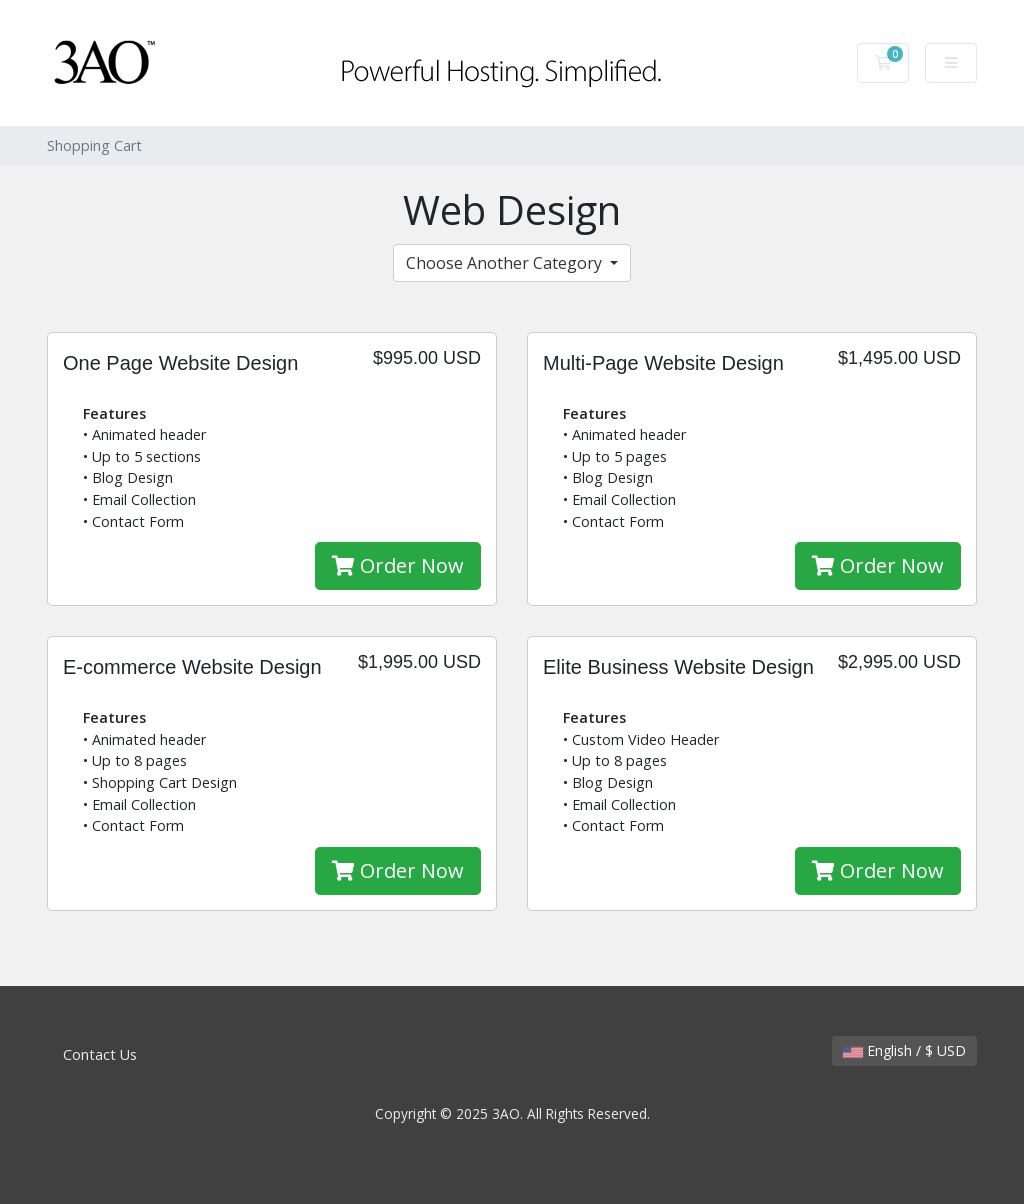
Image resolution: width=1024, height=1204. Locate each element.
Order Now (398, 565)
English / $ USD (904, 1050)
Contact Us (100, 1054)
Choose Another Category (506, 263)
